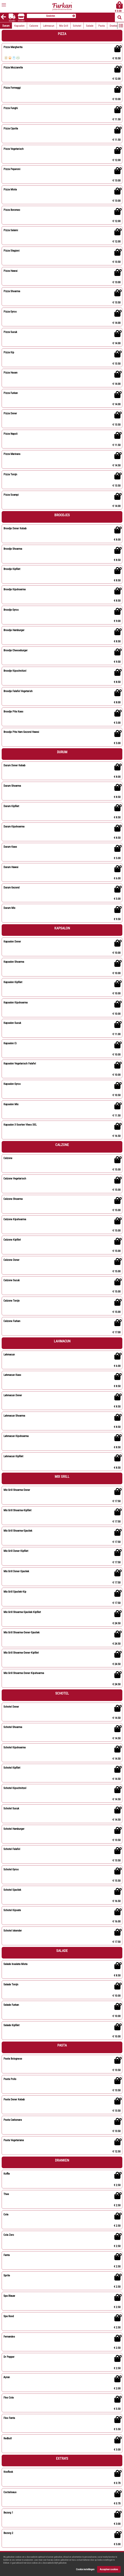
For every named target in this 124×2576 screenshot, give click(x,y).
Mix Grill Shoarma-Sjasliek (17, 1530)
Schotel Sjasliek (12, 1889)
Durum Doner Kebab (14, 765)
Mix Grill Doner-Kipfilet (15, 1550)
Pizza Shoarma (11, 291)
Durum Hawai (10, 867)
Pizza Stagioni (11, 250)
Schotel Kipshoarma (14, 1747)
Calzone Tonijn (11, 1300)
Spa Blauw (9, 2295)
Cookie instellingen (85, 2569)
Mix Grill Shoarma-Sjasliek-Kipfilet (22, 1612)
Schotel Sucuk (11, 1808)
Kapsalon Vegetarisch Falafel (19, 1063)
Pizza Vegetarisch (13, 148)
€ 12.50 (117, 2151)
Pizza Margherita (12, 47)
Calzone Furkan (11, 1321)
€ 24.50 (117, 1623)
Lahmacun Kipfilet (13, 1456)
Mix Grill (63, 25)
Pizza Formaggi (12, 87)
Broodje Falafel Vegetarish (18, 691)
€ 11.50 (117, 119)
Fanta (6, 2255)
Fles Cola (8, 2397)
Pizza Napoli (10, 433)
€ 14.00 (117, 322)
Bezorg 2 (8, 2533)
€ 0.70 (117, 2483)
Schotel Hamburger (13, 1828)
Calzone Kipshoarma (14, 1219)
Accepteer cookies (109, 2569)
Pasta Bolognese (12, 2058)
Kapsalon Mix (10, 1104)
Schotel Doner (11, 1706)
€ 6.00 (117, 878)
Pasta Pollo (9, 2079)
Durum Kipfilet (11, 806)
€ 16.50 (117, 1136)
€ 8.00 (117, 539)
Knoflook (8, 2471)
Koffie (6, 2173)
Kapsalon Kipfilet (12, 982)
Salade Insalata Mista (15, 1964)
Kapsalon (19, 25)
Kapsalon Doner (12, 941)
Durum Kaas (10, 846)
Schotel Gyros (11, 1869)
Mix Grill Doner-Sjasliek (16, 1571)
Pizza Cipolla (10, 128)
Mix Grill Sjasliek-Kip (14, 1591)
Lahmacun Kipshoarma (16, 1436)
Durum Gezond (11, 887)
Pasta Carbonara (12, 2119)
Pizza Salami (10, 230)
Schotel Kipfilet (11, 1767)
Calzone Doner (11, 1259)
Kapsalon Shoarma (13, 961)
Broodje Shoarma (12, 548)
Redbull (7, 2438)
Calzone (33, 25)
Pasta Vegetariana (13, 2140)
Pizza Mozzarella (13, 67)
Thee (6, 2194)
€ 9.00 (117, 621)
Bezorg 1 (8, 2512)
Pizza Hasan (10, 372)
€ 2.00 (117, 2388)
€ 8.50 (117, 560)
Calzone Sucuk (11, 1280)
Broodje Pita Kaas (13, 711)
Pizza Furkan (10, 393)
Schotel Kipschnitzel (14, 1788)
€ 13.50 (117, 261)
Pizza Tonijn (10, 474)
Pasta (101, 25)
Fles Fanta (9, 2418)
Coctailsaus (9, 2492)
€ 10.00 (117, 952)
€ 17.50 (117, 1501)
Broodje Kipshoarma (14, 589)
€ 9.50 (117, 661)
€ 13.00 (117, 99)
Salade (89, 25)
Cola (5, 2214)
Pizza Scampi (11, 494)
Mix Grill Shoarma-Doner (16, 1490)
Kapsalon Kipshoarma (15, 1002)
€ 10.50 (117, 58)
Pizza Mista (10, 189)
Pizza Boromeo (11, 209)
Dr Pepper (8, 2356)
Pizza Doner (10, 413)
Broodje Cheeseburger (15, 650)
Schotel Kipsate (12, 1910)
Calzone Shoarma (13, 1198)
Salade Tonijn (10, 1984)
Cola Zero (8, 2234)
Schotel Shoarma (12, 1727)
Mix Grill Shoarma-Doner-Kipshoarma (23, 1673)
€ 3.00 (117, 2449)
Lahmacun (48, 25)
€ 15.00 (117, 1169)
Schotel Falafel (11, 1849)
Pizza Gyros (10, 311)
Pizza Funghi (10, 108)
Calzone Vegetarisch (14, 1178)
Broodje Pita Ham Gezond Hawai (21, 731)
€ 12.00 (117, 78)
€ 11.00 (117, 1034)
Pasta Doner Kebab (14, 2099)
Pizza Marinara (11, 454)
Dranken (114, 25)
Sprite (6, 2275)
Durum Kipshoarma (13, 826)
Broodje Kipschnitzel (14, 670)
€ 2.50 (117, 2185)
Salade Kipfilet (11, 2025)
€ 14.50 (117, 465)
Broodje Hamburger (13, 630)
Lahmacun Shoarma (14, 1415)
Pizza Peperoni (11, 169)
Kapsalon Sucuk (12, 1023)
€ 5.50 (117, 2408)
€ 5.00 (117, 722)
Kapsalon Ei (10, 1043)
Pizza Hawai (10, 270)
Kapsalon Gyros (12, 1083)
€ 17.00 (117, 1332)
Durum (5, 25)
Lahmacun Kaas (12, 1374)
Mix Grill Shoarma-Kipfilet (17, 1510)
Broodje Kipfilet (11, 569)
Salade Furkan (11, 2004)
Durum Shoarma (12, 785)
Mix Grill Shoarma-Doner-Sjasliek (21, 1632)
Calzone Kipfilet (12, 1239)
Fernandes (9, 2336)
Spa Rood (8, 2316)
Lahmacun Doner (12, 1395)
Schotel (77, 25)
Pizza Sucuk (10, 332)
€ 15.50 (117, 1880)
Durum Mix (9, 907)
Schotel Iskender (12, 1930)
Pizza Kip (8, 352)
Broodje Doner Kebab (15, 528)
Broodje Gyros (11, 609)
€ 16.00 (117, 1921)
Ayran (6, 2377)
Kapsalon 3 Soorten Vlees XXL (20, 1124)
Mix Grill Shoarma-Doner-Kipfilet (21, 1652)
